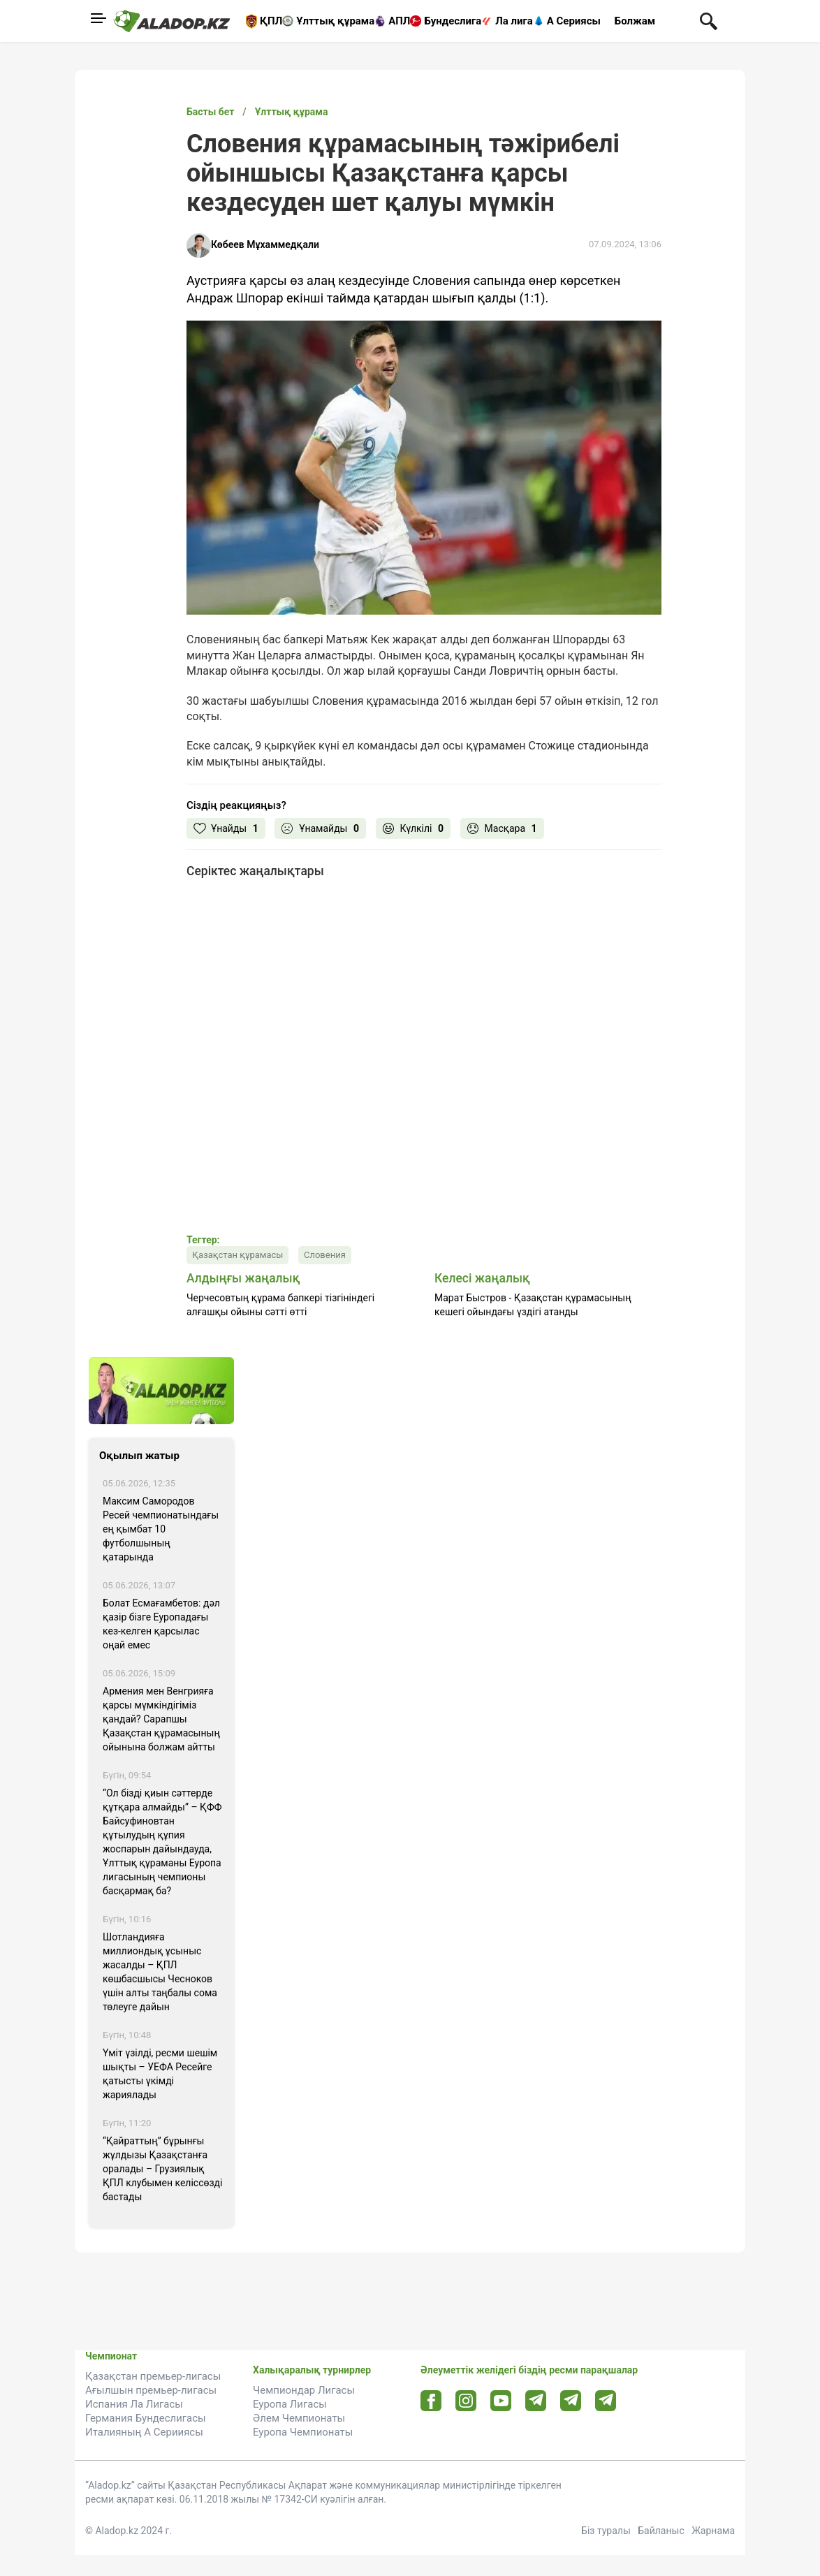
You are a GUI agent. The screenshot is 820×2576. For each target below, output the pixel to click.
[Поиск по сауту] (708, 20)
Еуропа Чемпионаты (303, 2432)
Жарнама (713, 2530)
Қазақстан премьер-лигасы (153, 2376)
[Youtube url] (501, 2401)
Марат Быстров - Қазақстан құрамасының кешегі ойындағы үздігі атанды (532, 1304)
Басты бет (210, 111)
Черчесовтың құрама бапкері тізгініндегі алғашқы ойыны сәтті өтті (280, 1304)
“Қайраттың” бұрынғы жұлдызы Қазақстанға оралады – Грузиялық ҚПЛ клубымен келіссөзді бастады (162, 2168)
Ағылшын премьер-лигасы (151, 2390)
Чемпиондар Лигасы (304, 2390)
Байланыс (661, 2530)
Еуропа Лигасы (290, 2404)
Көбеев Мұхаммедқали (265, 244)
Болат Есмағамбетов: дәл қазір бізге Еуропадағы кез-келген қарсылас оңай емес (161, 1624)
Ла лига (514, 21)
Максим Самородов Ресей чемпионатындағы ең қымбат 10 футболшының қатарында (161, 1529)
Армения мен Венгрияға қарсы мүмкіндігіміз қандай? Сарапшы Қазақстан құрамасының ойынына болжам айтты (161, 1718)
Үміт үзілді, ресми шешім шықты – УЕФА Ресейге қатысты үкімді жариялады (160, 2073)
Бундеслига (452, 21)
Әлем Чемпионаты (299, 2418)
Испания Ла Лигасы (134, 2404)
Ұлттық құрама (335, 21)
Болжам (635, 21)
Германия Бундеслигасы (145, 2418)
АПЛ (399, 21)
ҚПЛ (271, 21)
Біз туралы (606, 2530)
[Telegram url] (536, 2400)
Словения (325, 1255)
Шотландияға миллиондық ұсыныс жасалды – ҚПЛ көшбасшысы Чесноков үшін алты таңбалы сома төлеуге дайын (160, 1971)
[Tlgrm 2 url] (606, 2400)
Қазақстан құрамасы (237, 1255)
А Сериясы (574, 21)
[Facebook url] (431, 2401)
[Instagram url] (466, 2401)
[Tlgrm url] (571, 2400)
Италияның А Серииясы (144, 2432)
